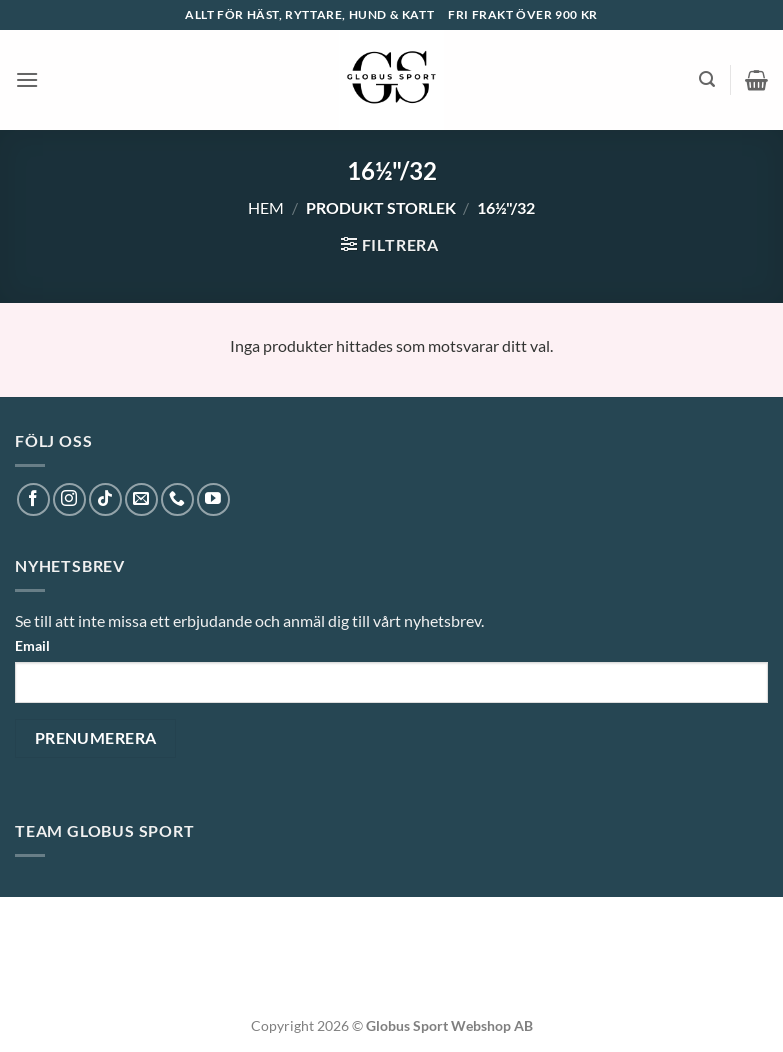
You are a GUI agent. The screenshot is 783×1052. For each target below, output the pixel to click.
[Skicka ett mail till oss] (141, 499)
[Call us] (177, 499)
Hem (266, 207)
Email (32, 645)
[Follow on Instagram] (69, 499)
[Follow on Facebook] (33, 499)
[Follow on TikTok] (105, 499)
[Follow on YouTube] (213, 499)
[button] (27, 79)
